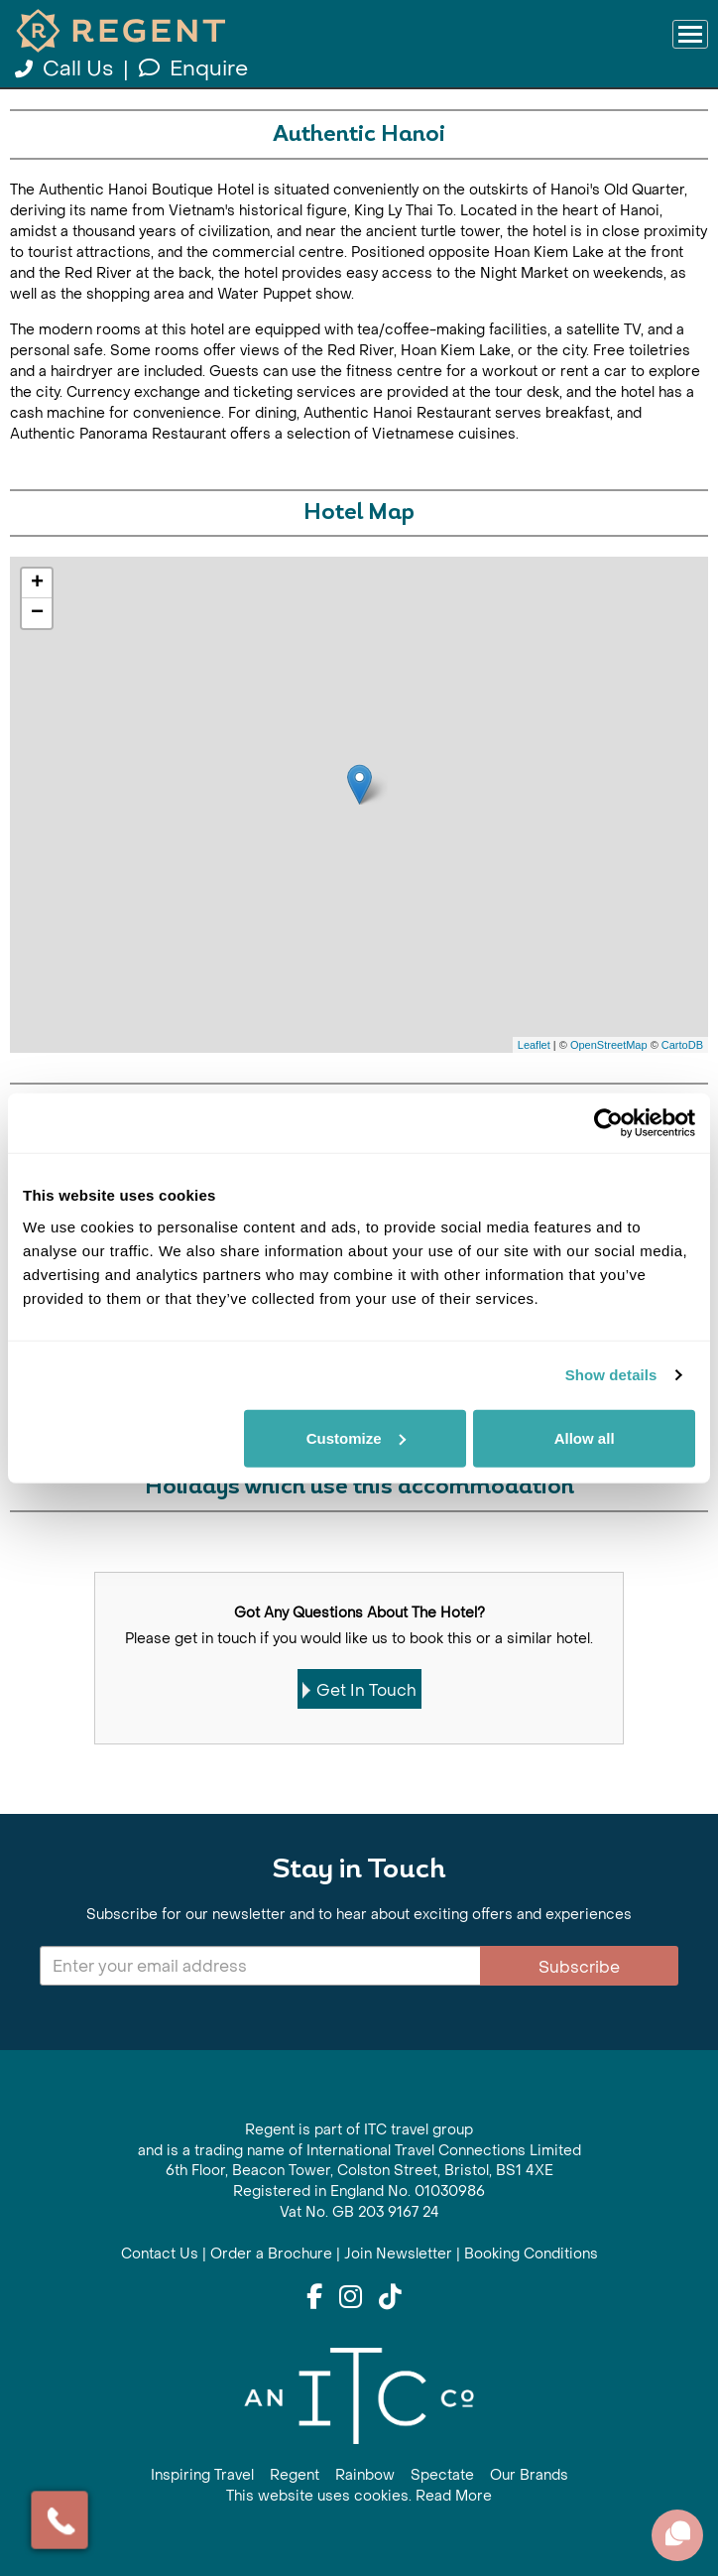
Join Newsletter (398, 2254)
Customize (356, 1437)
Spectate (442, 2475)
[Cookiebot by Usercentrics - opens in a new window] (608, 1123)
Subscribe (579, 1967)
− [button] (37, 613)
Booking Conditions (531, 2254)
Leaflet (534, 1045)
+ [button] (37, 583)
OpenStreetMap (609, 1045)
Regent (294, 2475)
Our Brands (529, 2475)
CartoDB (682, 1045)
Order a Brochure (271, 2254)
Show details (611, 1374)
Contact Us (159, 2254)
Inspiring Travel (202, 2475)
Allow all (584, 1437)
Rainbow (365, 2475)
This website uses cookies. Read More (359, 2496)
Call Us (66, 69)
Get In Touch (359, 1690)
